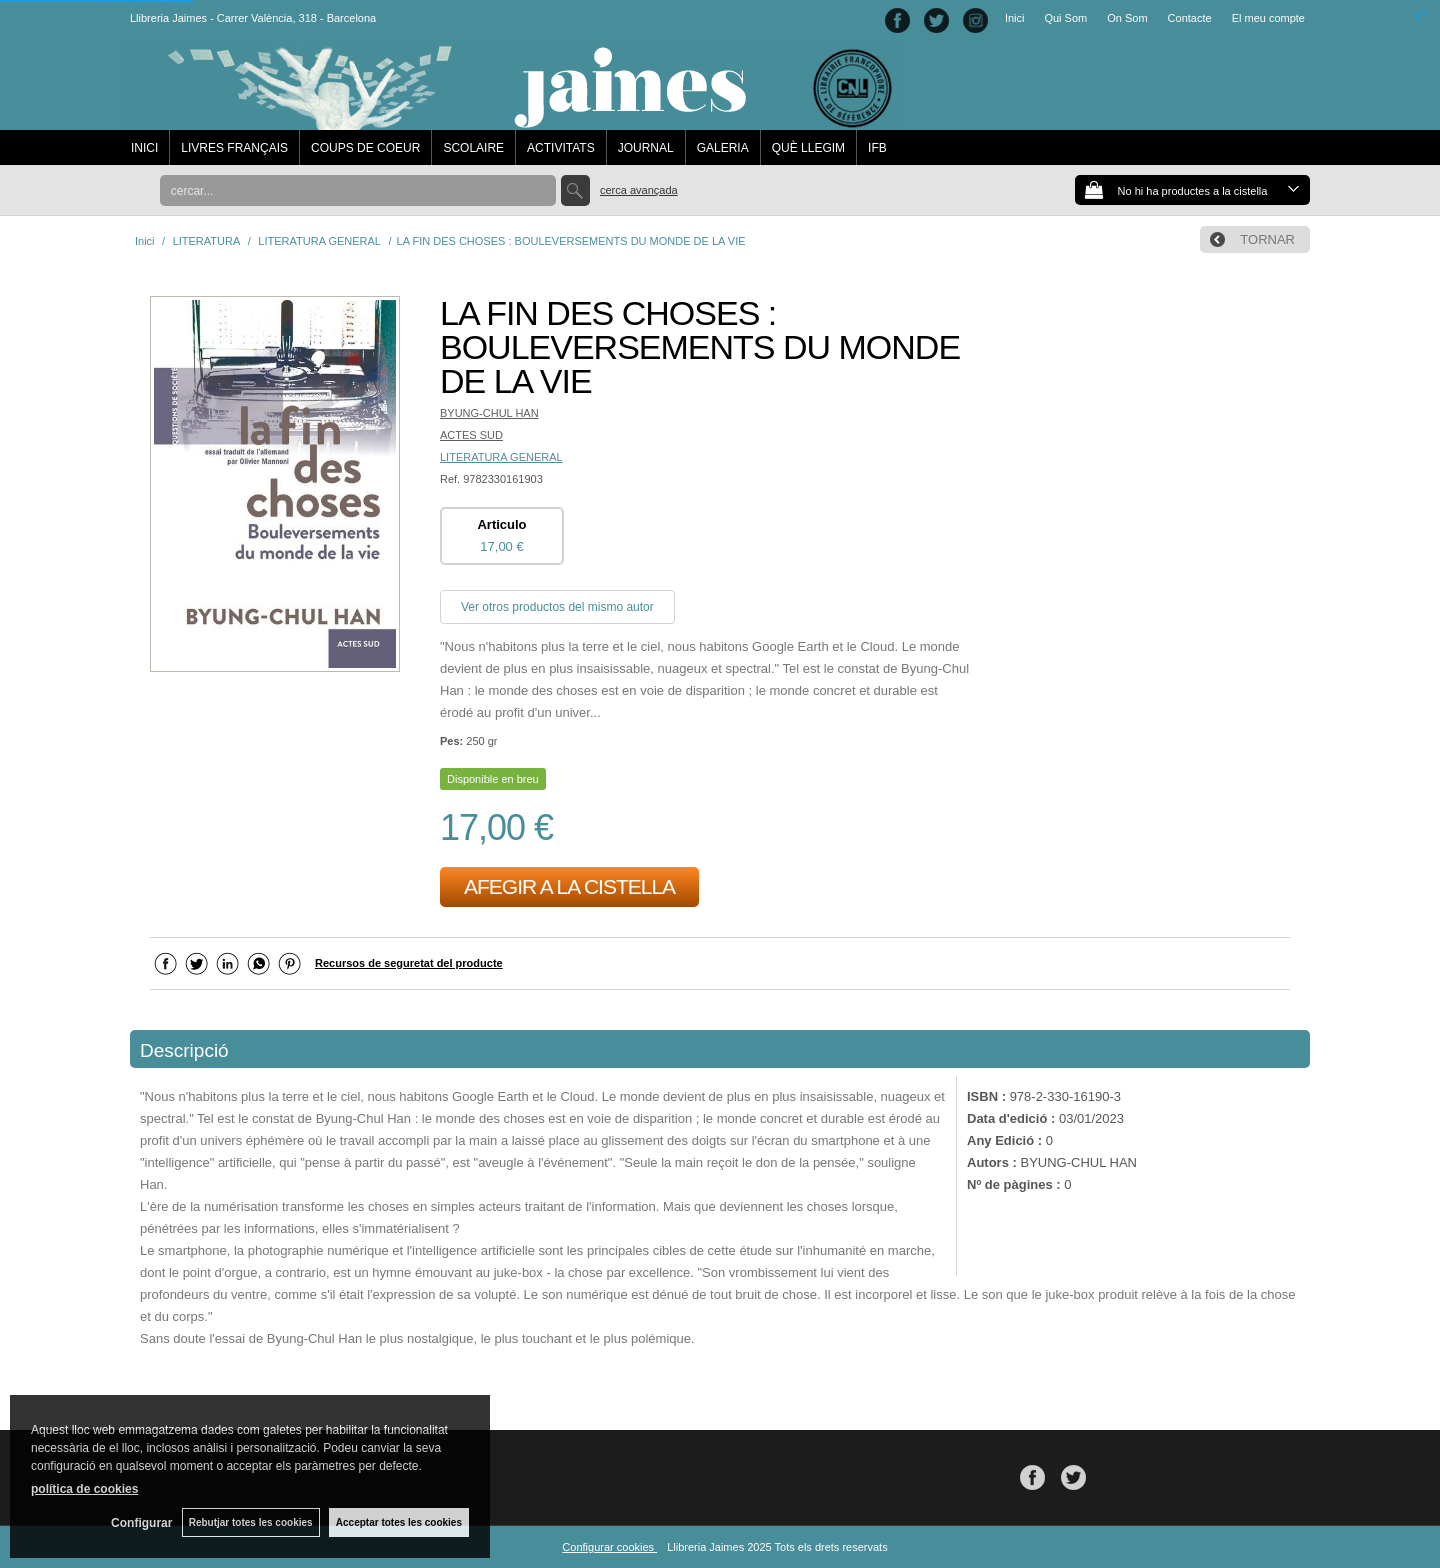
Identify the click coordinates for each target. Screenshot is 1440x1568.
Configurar (140, 1523)
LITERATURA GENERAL (501, 457)
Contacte (1190, 18)
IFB (877, 148)
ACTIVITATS (561, 148)
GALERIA (723, 148)
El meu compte (1268, 18)
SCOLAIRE (473, 148)
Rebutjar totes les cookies (250, 1522)
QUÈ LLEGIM (808, 148)
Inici (1015, 18)
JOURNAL (646, 148)
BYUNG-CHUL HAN (489, 413)
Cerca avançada (639, 190)
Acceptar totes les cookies (399, 1522)
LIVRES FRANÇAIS (234, 148)
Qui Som (1065, 18)
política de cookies (84, 1489)
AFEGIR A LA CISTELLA (569, 886)
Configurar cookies (609, 1547)
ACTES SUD (471, 435)
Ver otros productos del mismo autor (557, 607)
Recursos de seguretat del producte (409, 963)
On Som (1127, 18)
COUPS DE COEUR (365, 148)
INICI (144, 148)
